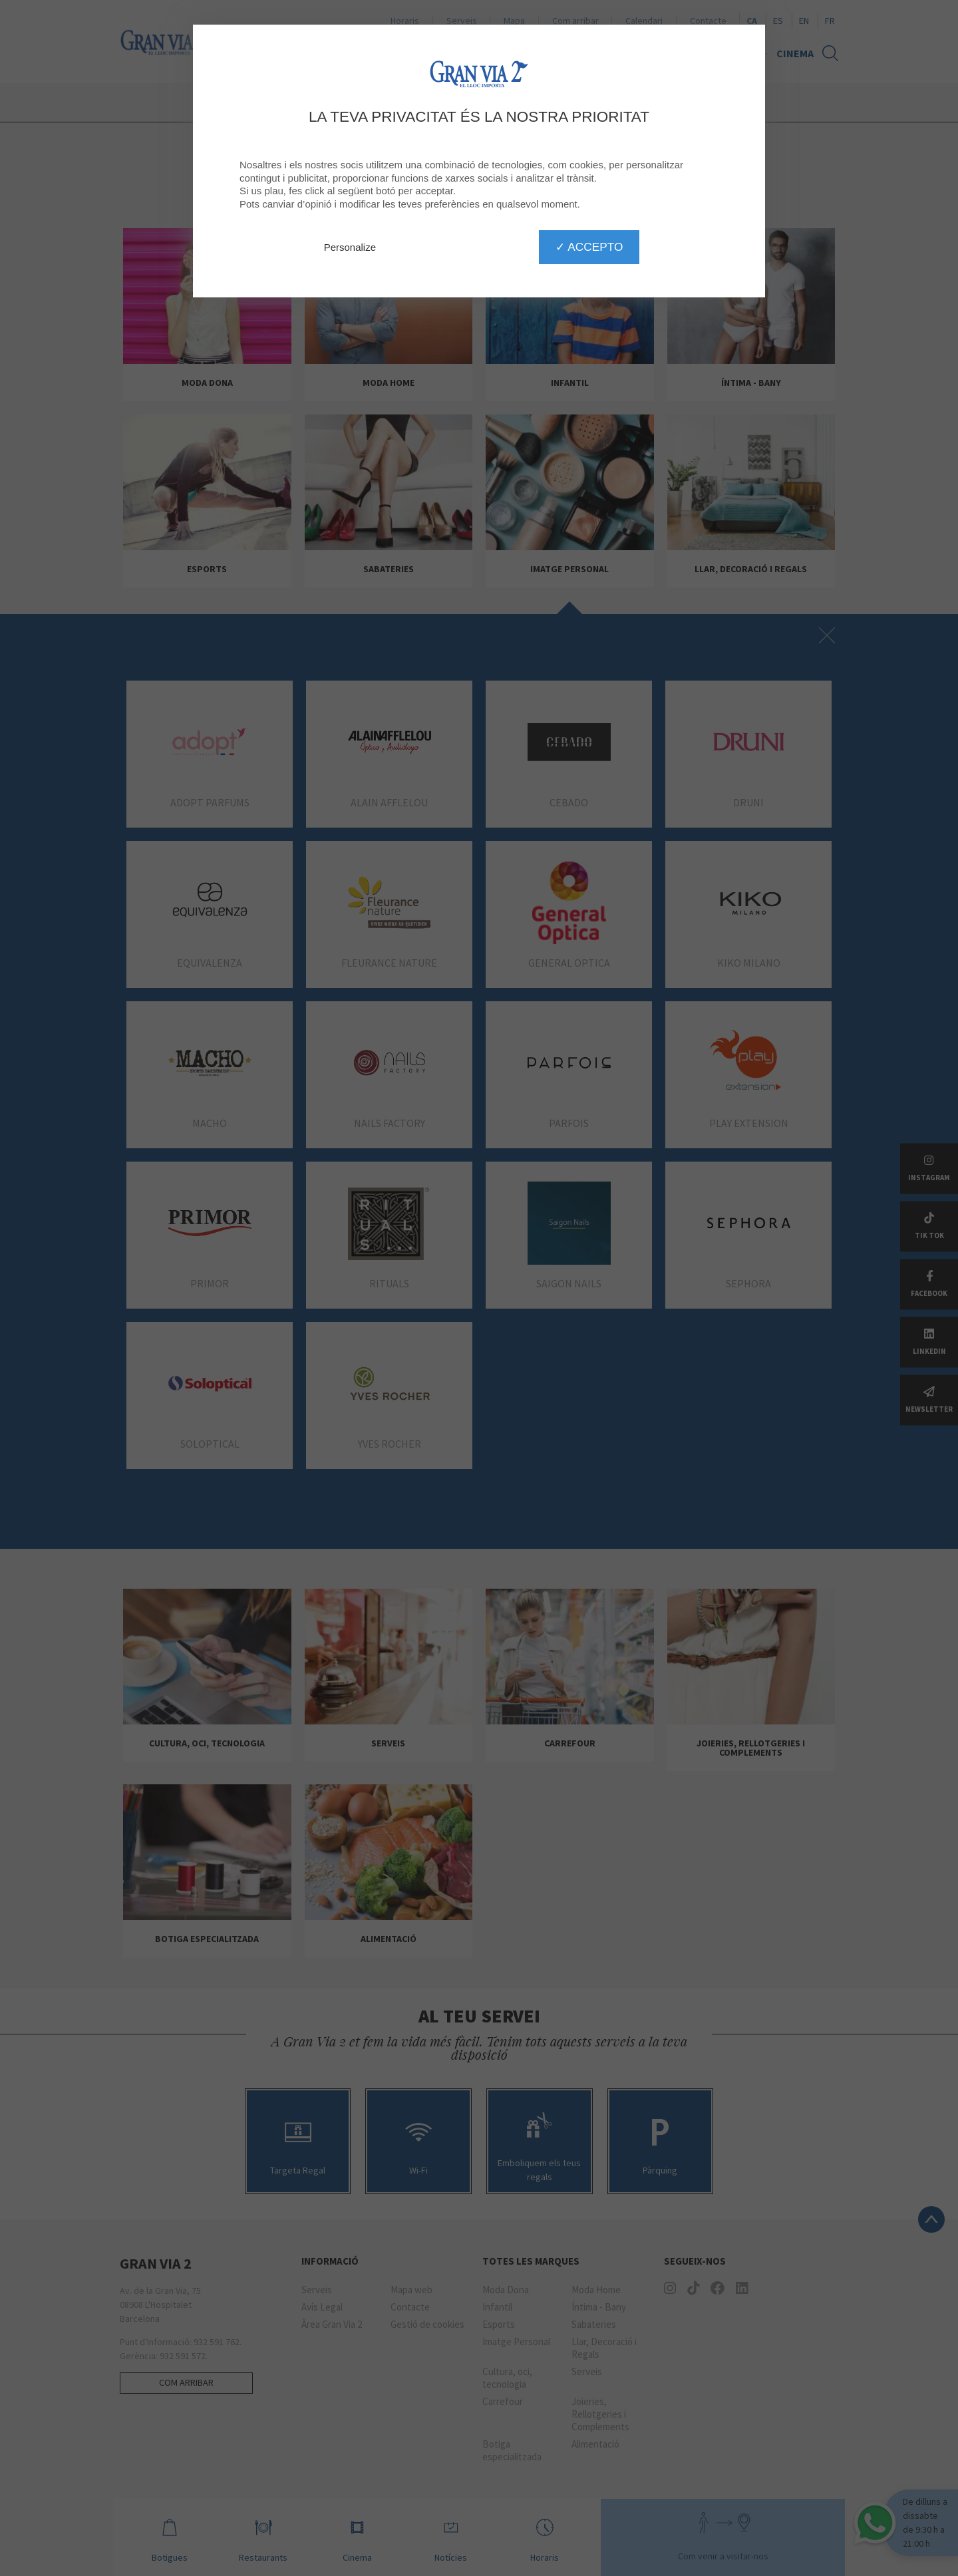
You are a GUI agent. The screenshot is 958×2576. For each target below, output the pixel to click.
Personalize (350, 247)
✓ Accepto (589, 246)
